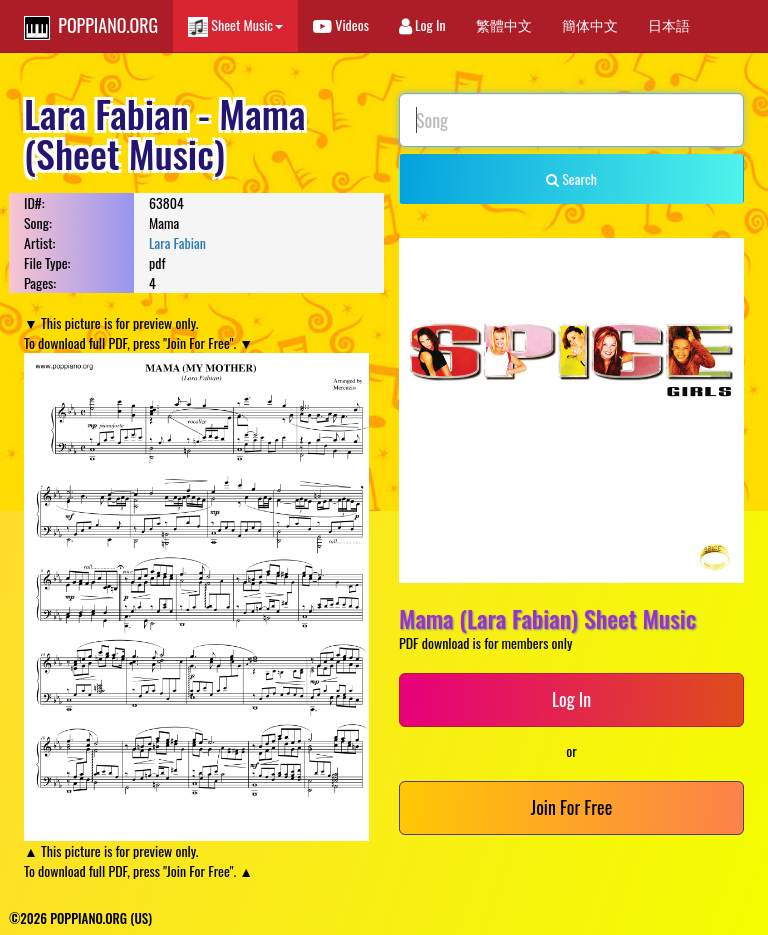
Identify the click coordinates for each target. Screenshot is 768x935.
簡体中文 (590, 24)
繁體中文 (504, 24)
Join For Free (571, 807)
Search (571, 178)
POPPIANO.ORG (91, 26)
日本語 (669, 24)
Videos (341, 24)
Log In (422, 24)
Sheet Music (235, 25)
